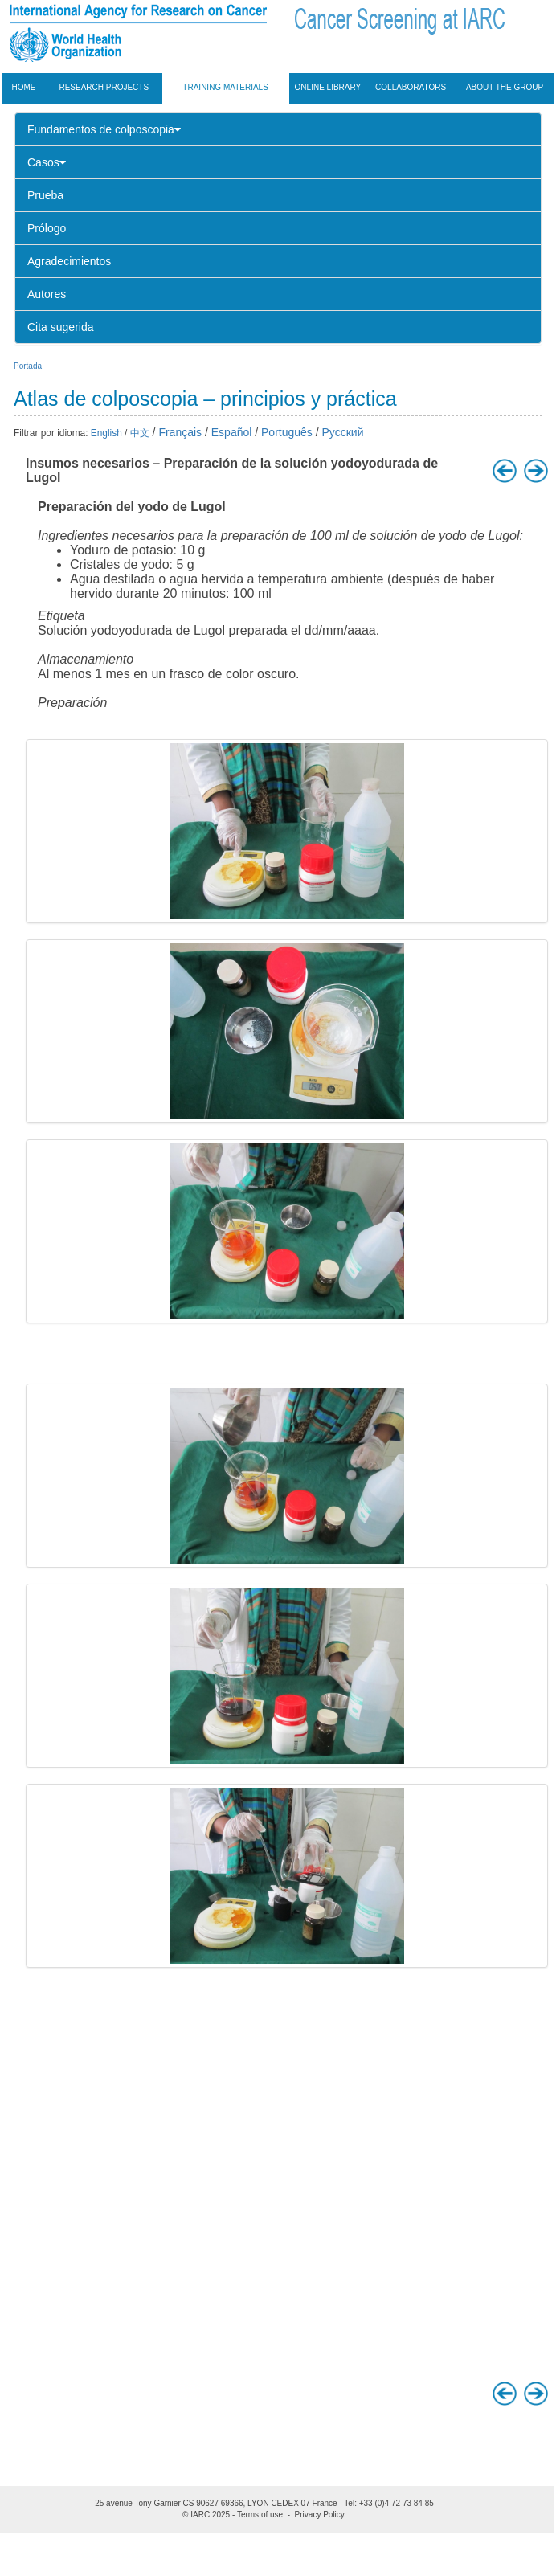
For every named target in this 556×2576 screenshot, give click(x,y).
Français (180, 432)
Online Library (328, 87)
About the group (504, 87)
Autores (46, 294)
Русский (343, 432)
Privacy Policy (320, 2514)
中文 (139, 433)
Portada (28, 366)
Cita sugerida (60, 327)
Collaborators (410, 87)
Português (287, 432)
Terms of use (260, 2514)
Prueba (45, 195)
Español (231, 432)
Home (24, 87)
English (106, 433)
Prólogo (46, 228)
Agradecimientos (69, 261)
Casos (46, 162)
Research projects (104, 87)
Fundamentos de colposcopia (104, 129)
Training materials (225, 87)
